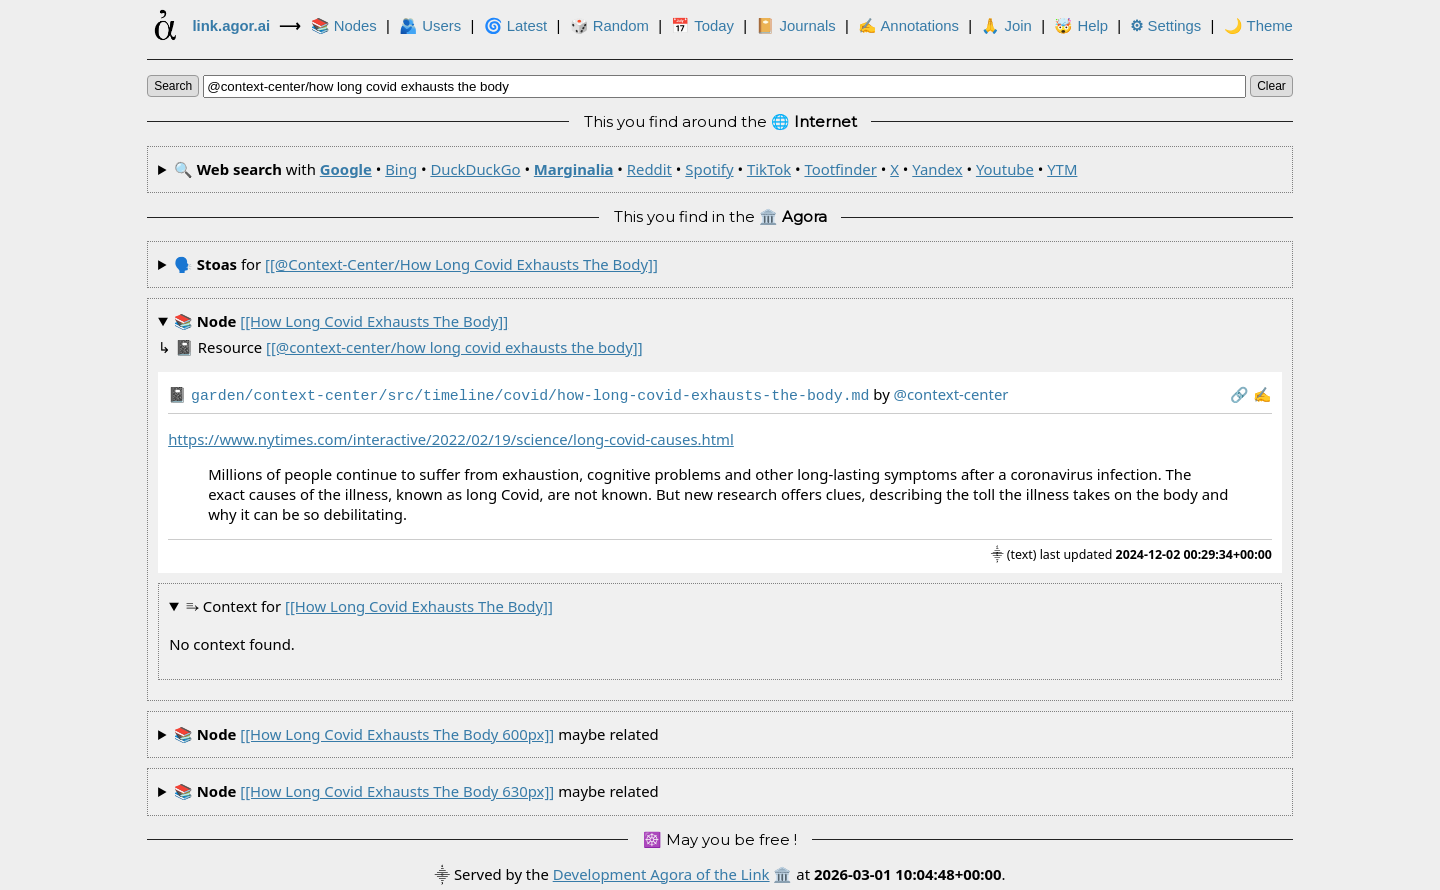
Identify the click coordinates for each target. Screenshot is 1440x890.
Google (346, 169)
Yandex (937, 169)
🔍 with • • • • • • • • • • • (626, 169)
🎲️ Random (609, 26)
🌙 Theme (1258, 26)
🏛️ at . (889, 872)
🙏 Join (1006, 26)
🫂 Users (430, 26)
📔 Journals (795, 26)
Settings (1165, 26)
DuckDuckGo (475, 169)
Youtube (1005, 169)
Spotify (709, 169)
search (173, 86)
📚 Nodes (344, 26)
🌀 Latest (516, 26)
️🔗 (1239, 394)
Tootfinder (840, 169)
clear (1271, 86)
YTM (1062, 169)
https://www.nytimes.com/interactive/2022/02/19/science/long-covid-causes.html (451, 437)
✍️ (1262, 394)
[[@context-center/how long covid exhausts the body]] (461, 264)
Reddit (649, 169)
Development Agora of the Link (661, 872)
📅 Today (702, 26)
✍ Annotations (908, 26)
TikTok (769, 169)
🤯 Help (1081, 26)
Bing (401, 169)
